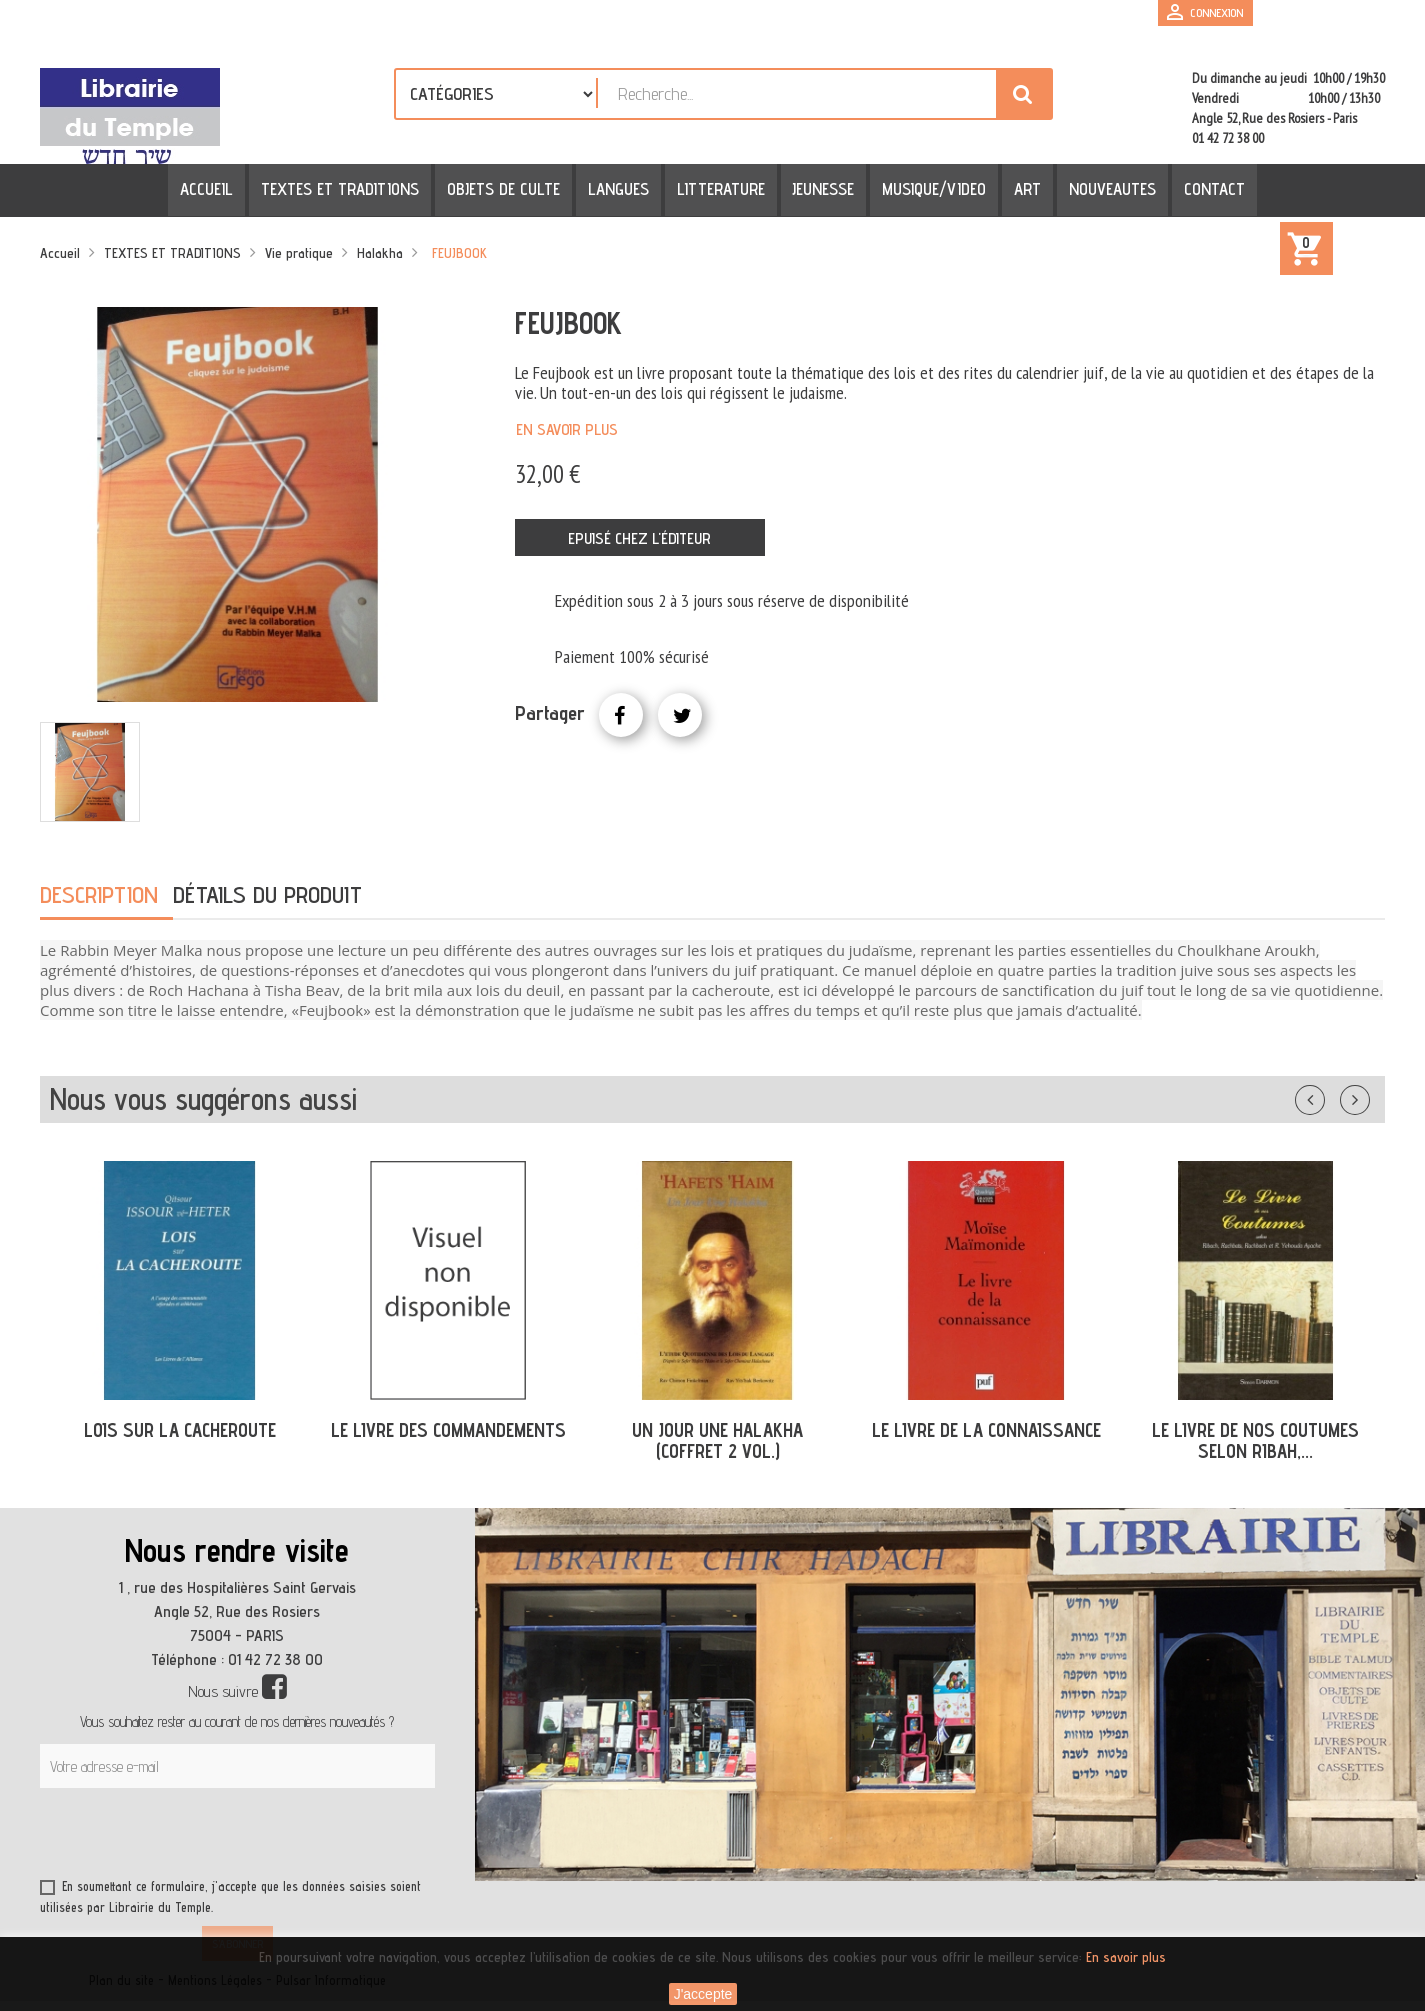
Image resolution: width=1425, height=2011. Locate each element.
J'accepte (703, 1994)
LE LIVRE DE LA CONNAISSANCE (986, 1430)
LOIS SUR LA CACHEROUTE (180, 1430)
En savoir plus (567, 429)
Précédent (1330, 1096)
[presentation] (232, 1837)
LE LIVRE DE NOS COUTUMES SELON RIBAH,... (1255, 1440)
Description (99, 894)
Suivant (1368, 1096)
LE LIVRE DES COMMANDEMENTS (448, 1430)
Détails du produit (267, 894)
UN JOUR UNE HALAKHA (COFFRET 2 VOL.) (717, 1440)
